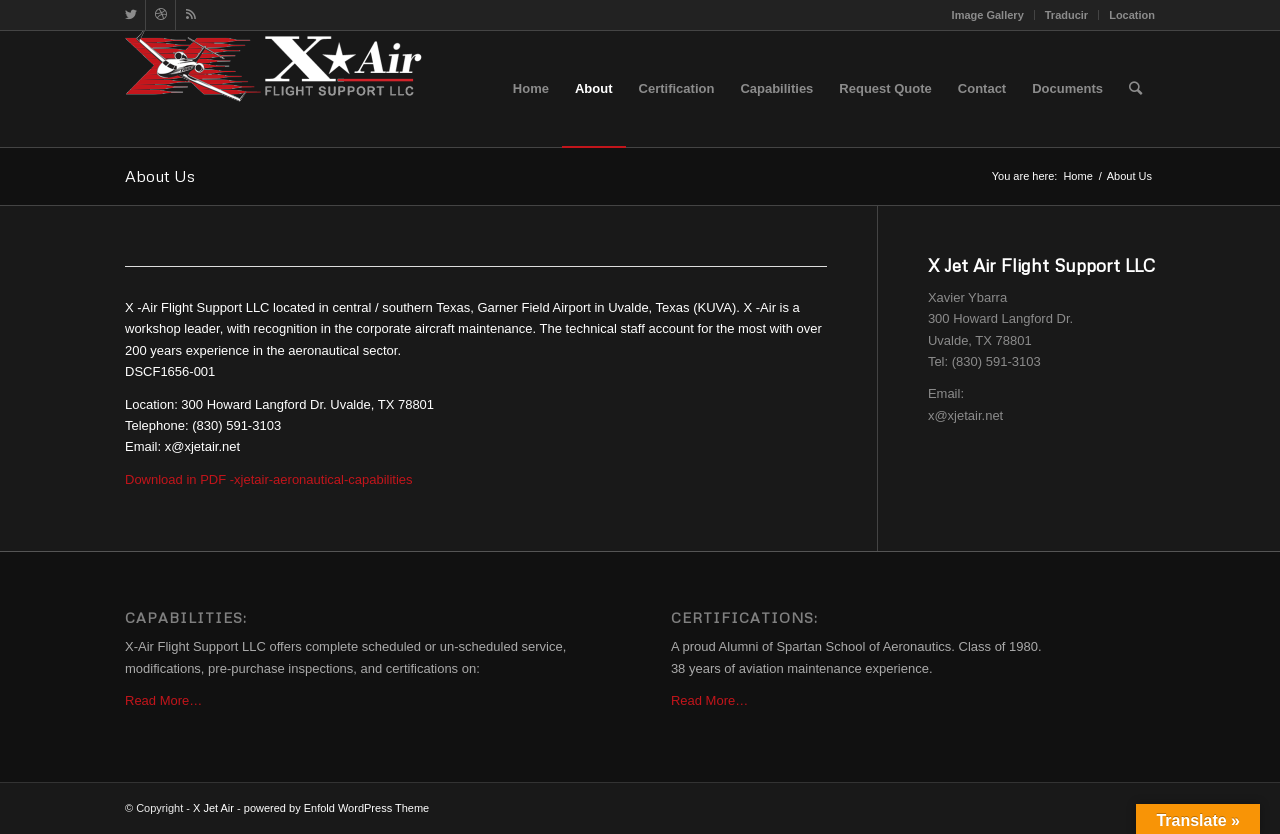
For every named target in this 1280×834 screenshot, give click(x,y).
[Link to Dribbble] (160, 15)
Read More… (163, 700)
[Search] (1135, 89)
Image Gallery (988, 15)
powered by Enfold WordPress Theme (336, 808)
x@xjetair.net (965, 415)
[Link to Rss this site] (191, 15)
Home (1077, 176)
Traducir (1066, 15)
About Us (160, 176)
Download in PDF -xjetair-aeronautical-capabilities (269, 479)
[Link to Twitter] (130, 15)
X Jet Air (213, 808)
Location (1132, 15)
